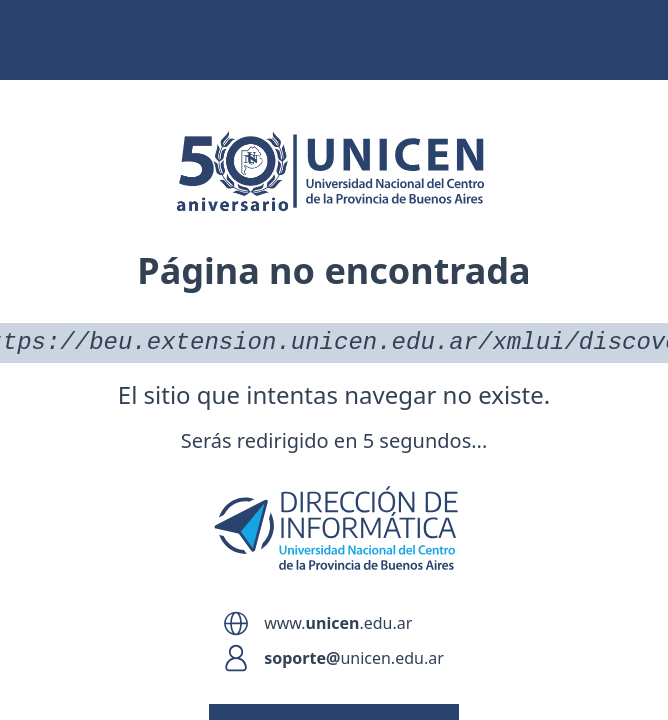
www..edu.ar (338, 623)
